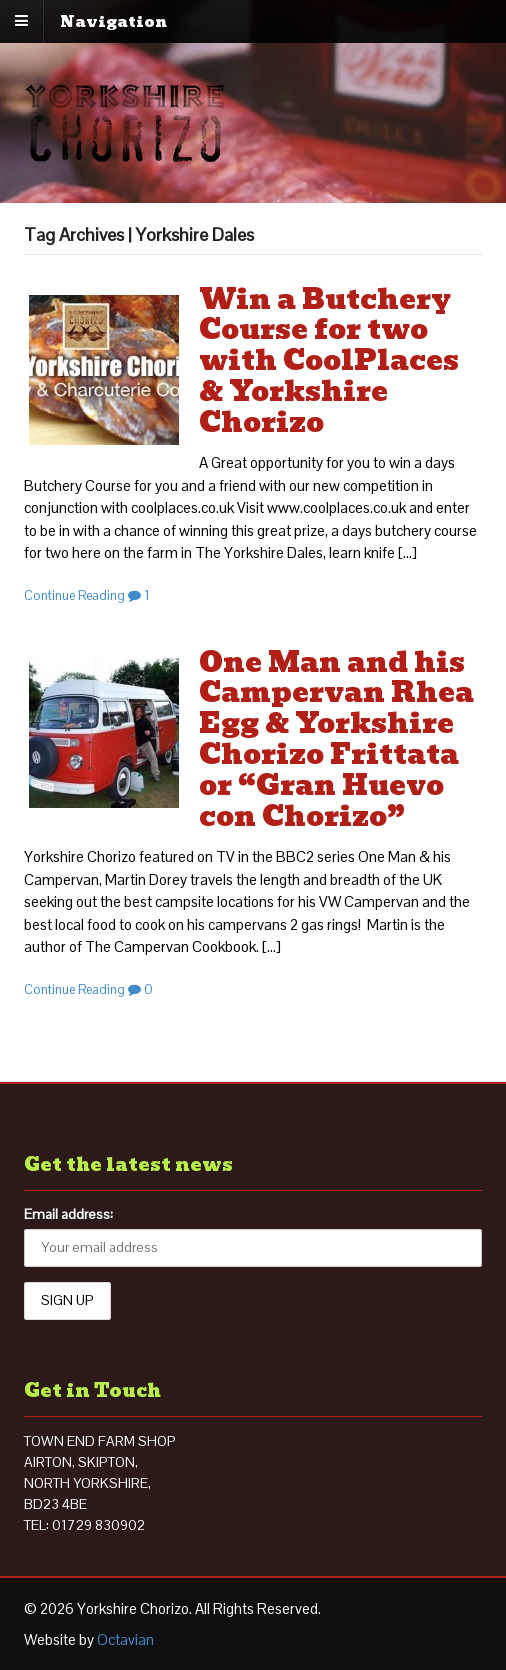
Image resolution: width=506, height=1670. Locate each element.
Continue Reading (74, 595)
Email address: (68, 1214)
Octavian (125, 1639)
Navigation (113, 21)
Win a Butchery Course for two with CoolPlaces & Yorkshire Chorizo (329, 361)
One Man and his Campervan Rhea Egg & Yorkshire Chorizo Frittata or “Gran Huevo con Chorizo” (336, 739)
